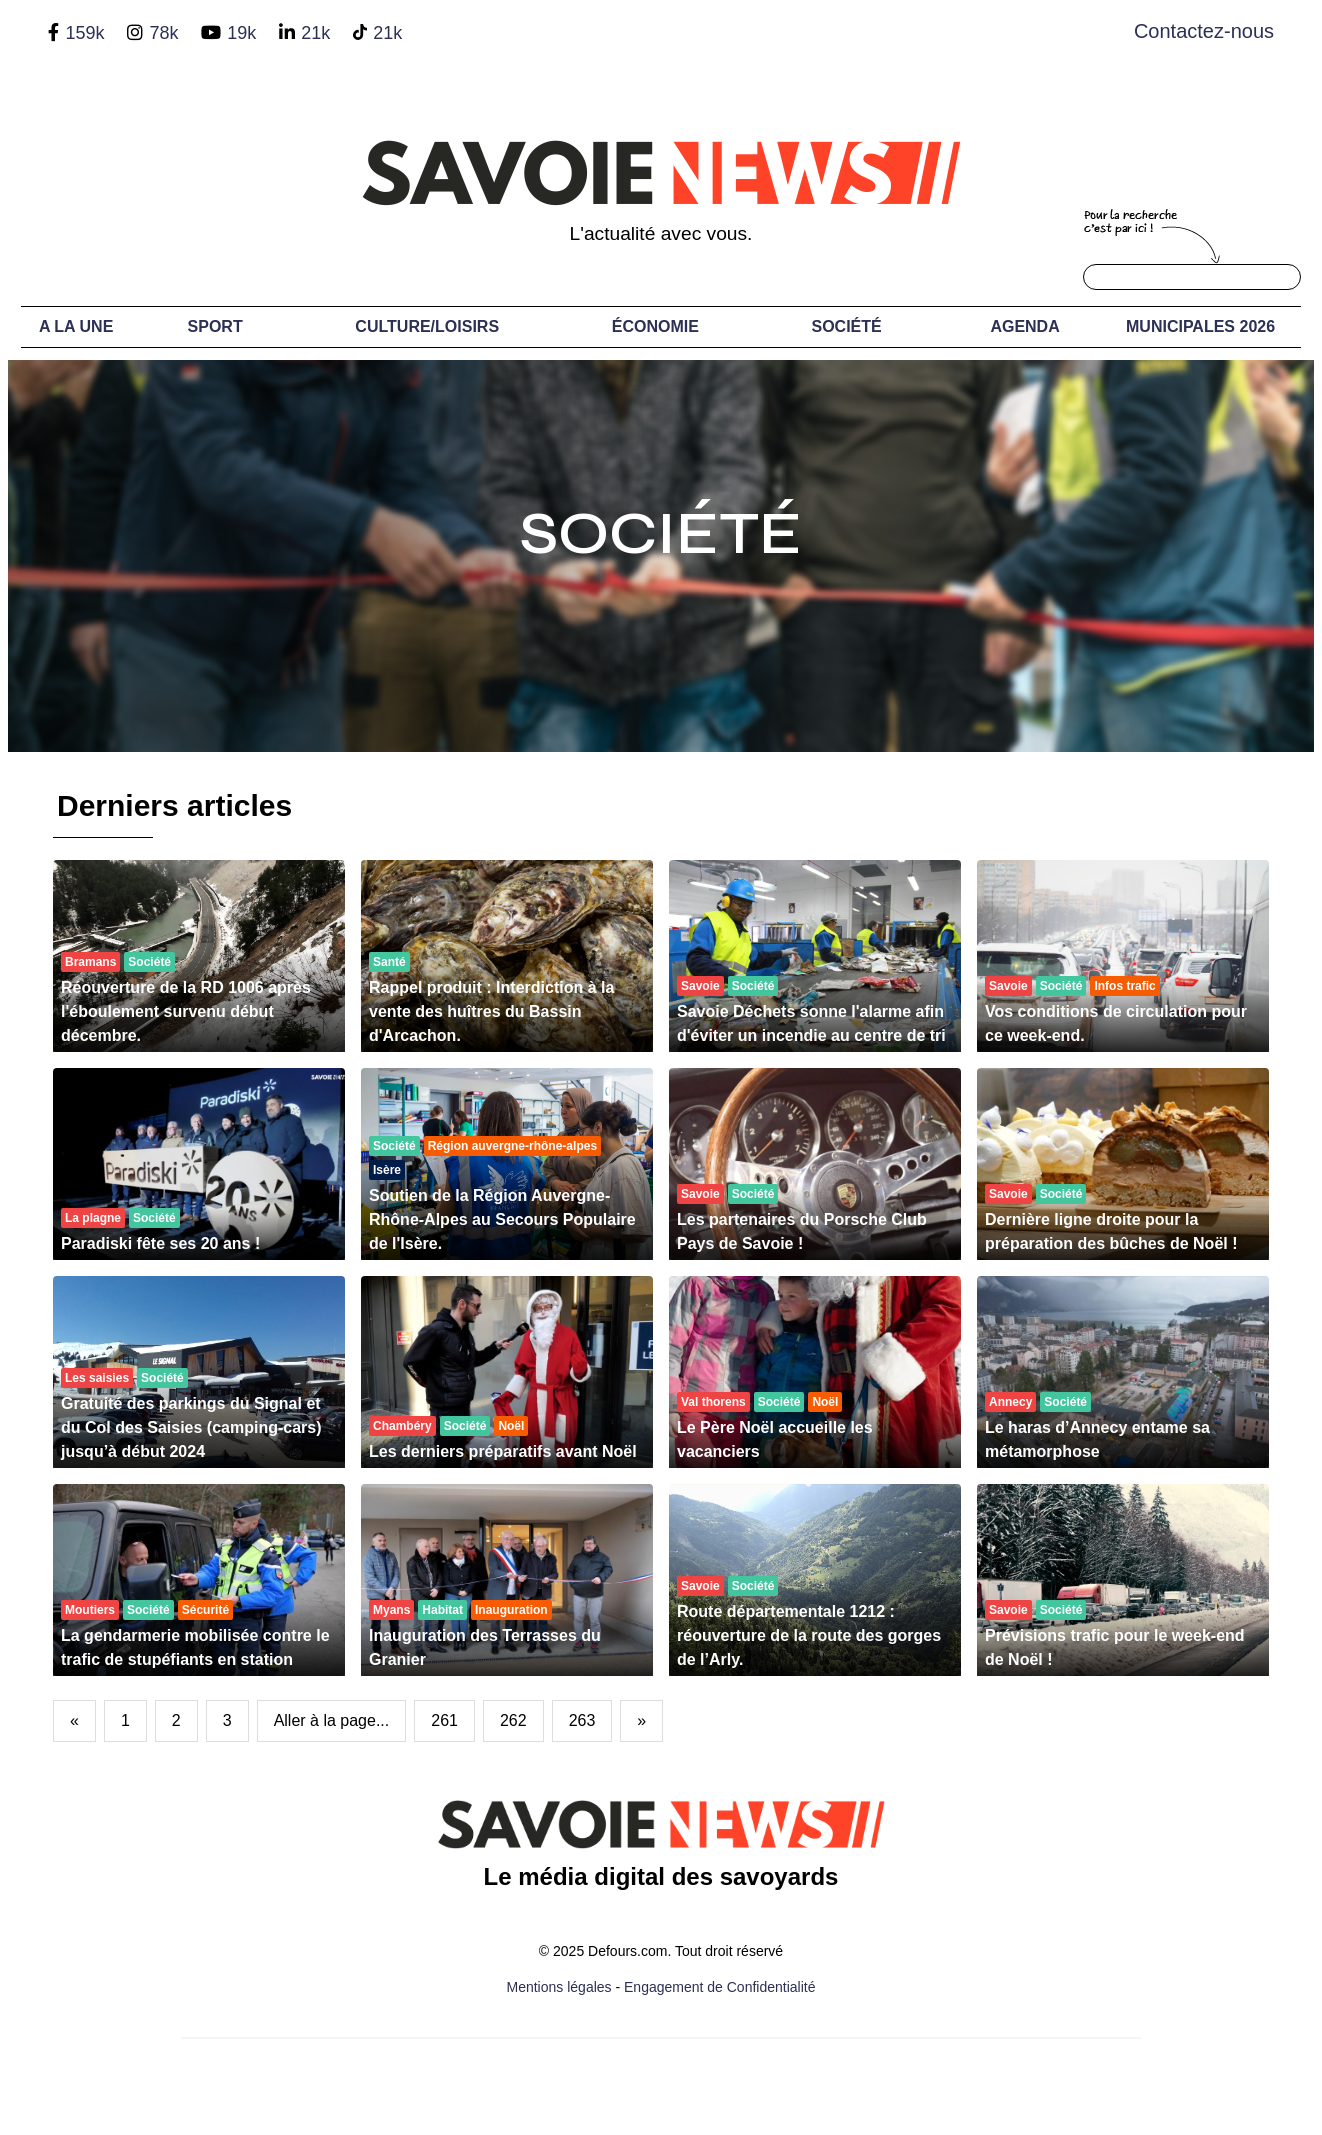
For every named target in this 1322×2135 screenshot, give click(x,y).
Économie (655, 326)
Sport (215, 326)
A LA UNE (76, 326)
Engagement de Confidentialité (719, 1987)
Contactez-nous (1204, 31)
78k (163, 33)
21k (315, 33)
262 (513, 1720)
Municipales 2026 (1200, 326)
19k (241, 33)
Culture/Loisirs (427, 326)
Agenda (1024, 326)
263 (582, 1720)
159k (84, 33)
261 (444, 1720)
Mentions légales (559, 1987)
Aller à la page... (332, 1720)
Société (847, 326)
